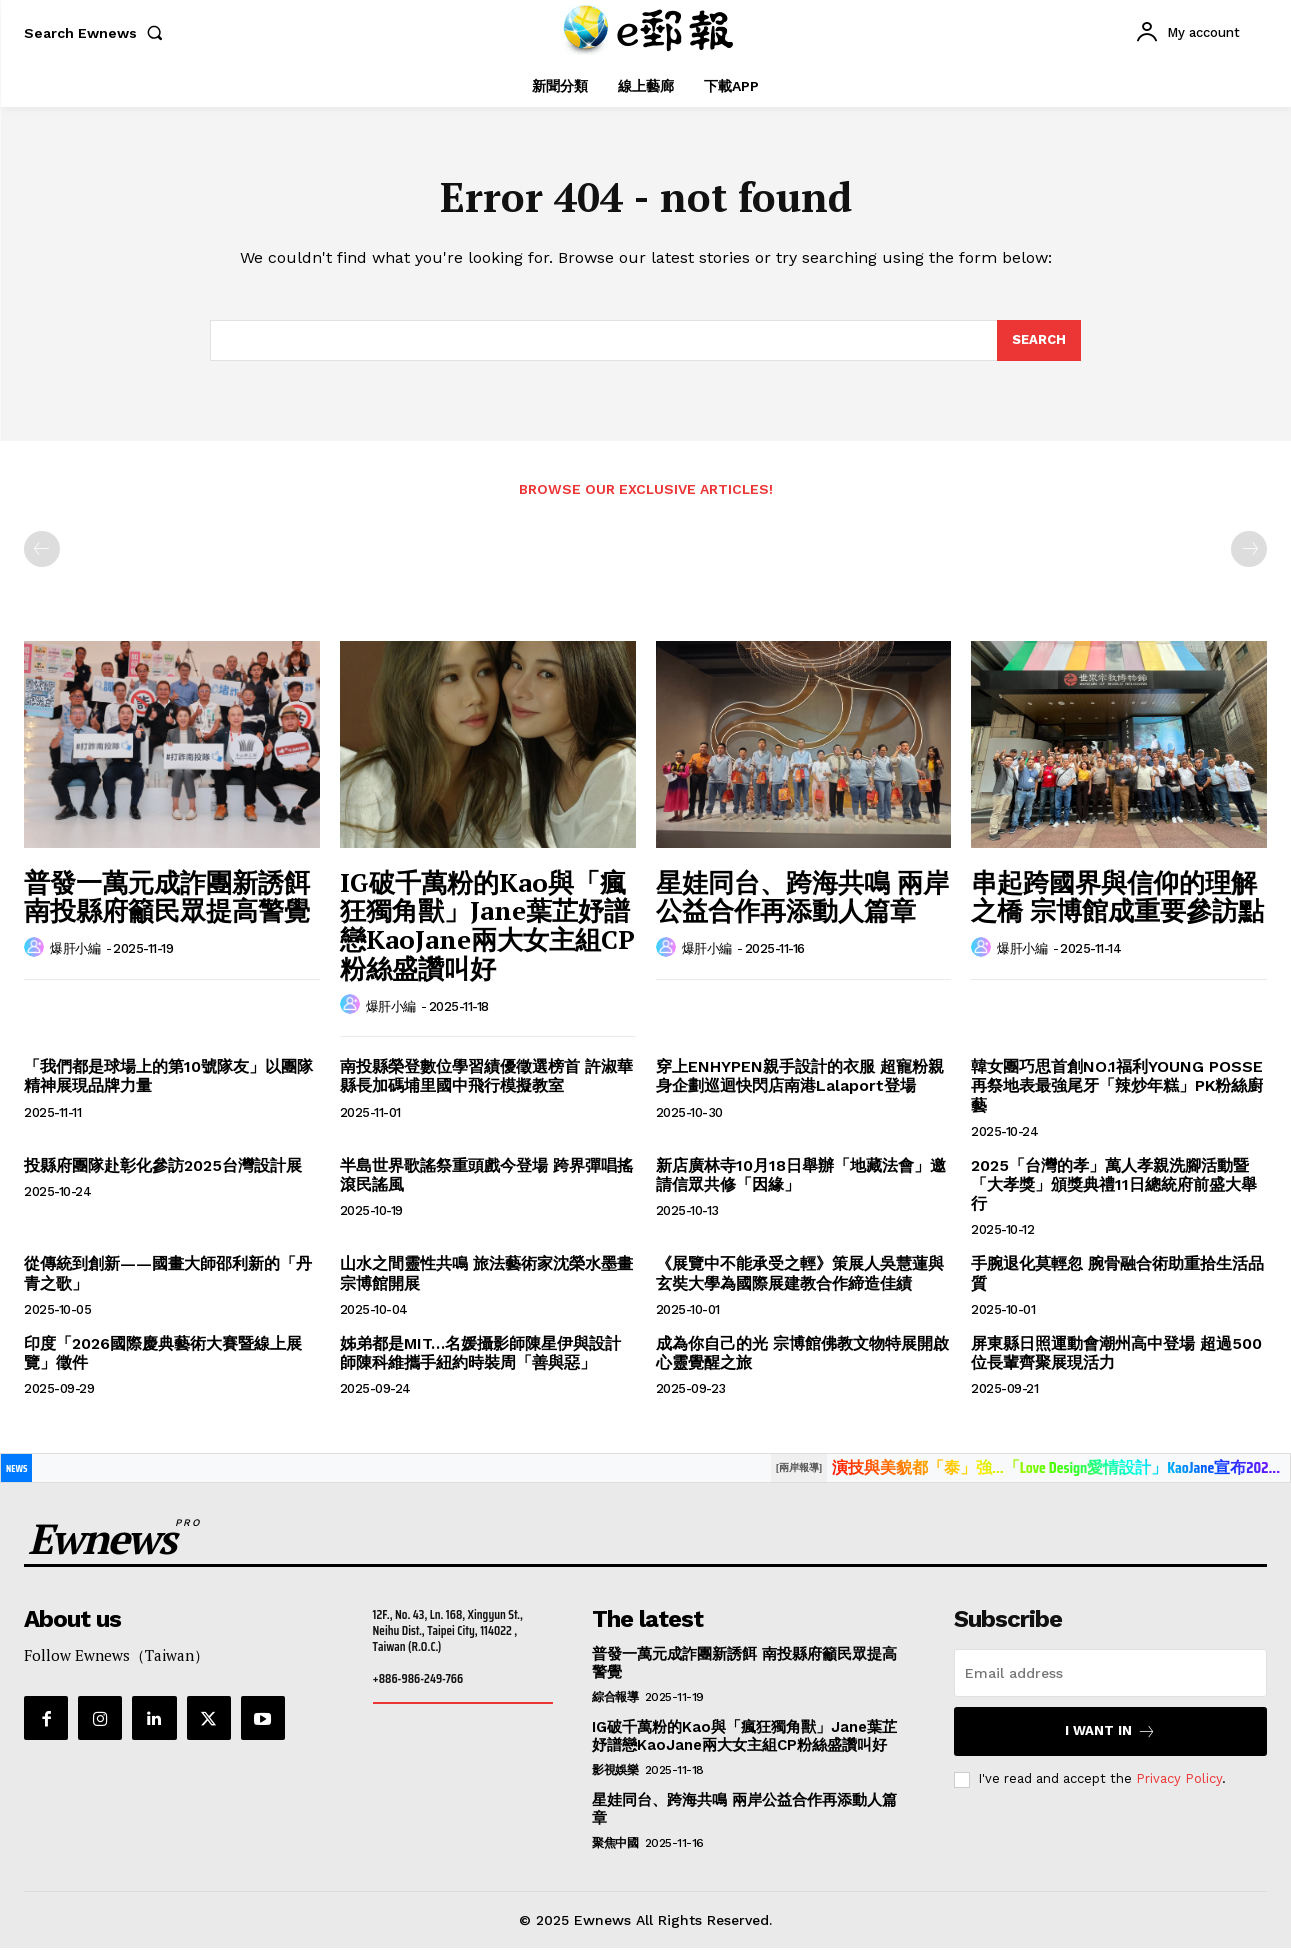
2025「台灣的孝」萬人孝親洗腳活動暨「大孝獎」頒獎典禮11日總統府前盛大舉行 (1114, 1186)
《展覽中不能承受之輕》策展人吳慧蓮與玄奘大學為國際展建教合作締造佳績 (800, 1275)
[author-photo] (37, 950)
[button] (97, 33)
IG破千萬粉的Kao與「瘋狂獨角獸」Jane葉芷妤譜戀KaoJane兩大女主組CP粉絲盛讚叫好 (487, 927)
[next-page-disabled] (1249, 551)
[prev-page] (42, 551)
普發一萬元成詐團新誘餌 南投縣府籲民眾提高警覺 (167, 898)
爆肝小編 (75, 950)
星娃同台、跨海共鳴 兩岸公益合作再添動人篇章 (802, 898)
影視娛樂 (615, 1771)
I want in (1110, 1732)
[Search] (1039, 342)
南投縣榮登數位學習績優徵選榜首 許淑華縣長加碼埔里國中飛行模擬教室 (486, 1078)
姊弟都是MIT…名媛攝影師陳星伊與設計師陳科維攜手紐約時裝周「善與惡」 (480, 1354)
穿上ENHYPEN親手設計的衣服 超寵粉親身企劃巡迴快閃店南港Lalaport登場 (800, 1078)
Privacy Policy (1179, 1780)
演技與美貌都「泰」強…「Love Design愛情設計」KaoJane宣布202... (1056, 1469)
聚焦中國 (615, 1844)
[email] (1110, 1674)
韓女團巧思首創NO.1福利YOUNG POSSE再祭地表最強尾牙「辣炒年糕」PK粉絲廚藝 (1117, 1087)
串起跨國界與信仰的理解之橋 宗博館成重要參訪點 (1117, 898)
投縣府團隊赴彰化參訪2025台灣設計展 (163, 1167)
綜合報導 (615, 1698)
